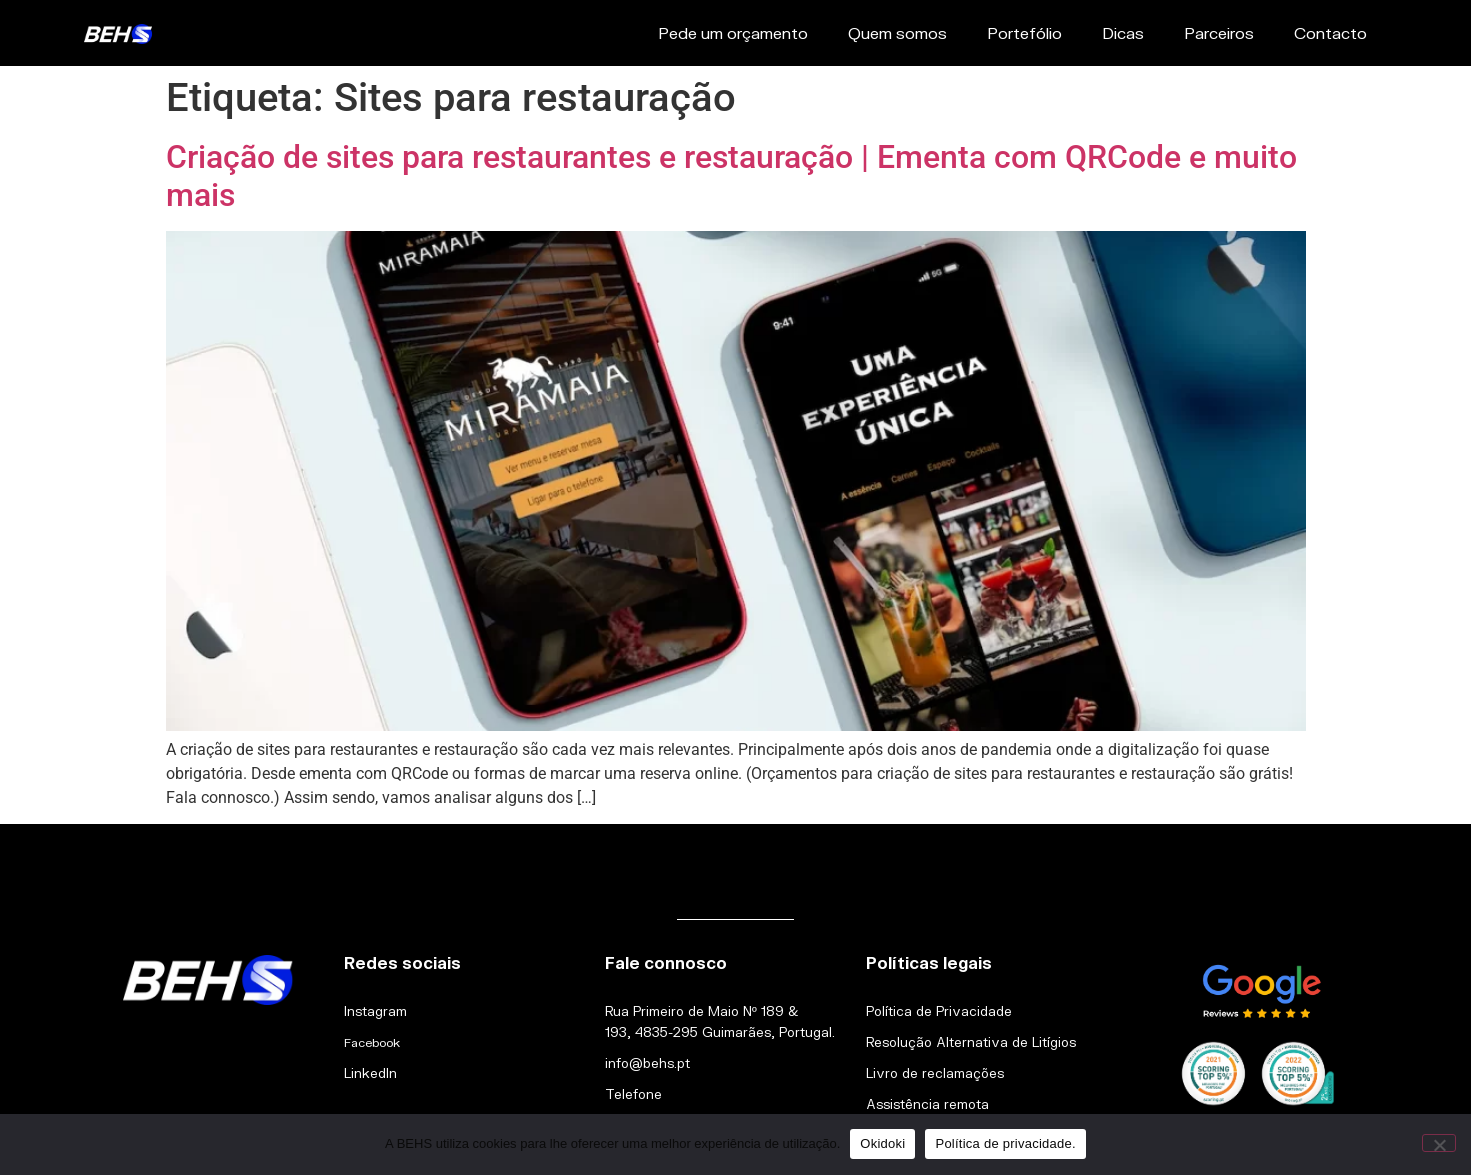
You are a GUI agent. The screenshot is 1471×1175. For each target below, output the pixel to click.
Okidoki (882, 1143)
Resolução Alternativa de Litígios (971, 1042)
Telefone (633, 1094)
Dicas (1123, 32)
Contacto (1330, 32)
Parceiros (1219, 32)
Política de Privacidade (939, 1011)
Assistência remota (927, 1104)
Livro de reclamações (935, 1073)
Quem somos (897, 32)
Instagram (375, 1011)
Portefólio (1024, 32)
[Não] (1439, 1143)
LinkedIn (370, 1073)
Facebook (372, 1042)
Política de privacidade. (1005, 1143)
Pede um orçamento (733, 32)
